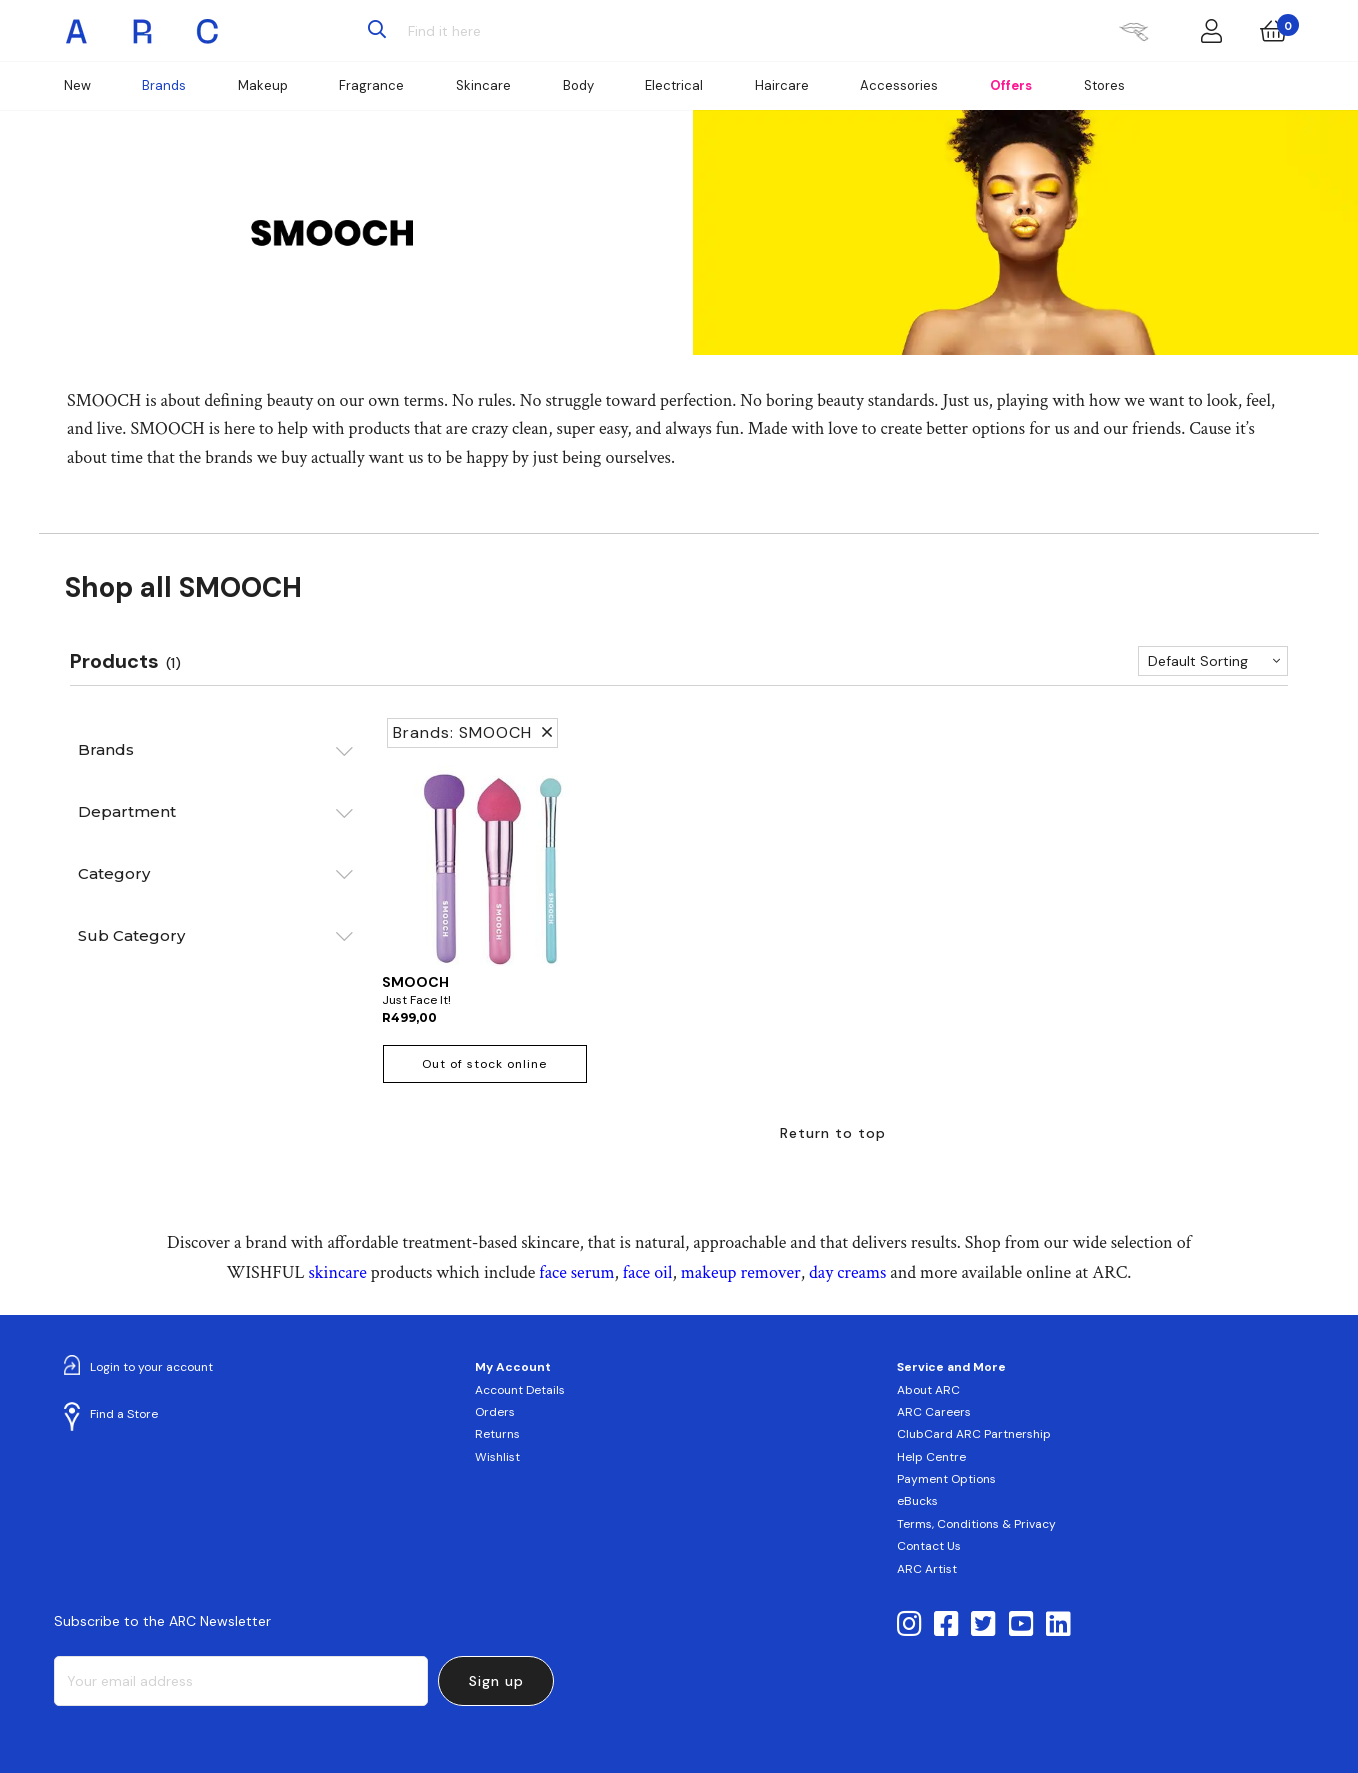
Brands (164, 85)
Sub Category (131, 935)
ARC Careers (934, 1412)
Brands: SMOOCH (472, 732)
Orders (495, 1412)
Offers (1011, 85)
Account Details (520, 1390)
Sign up (496, 1681)
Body (578, 85)
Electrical (674, 85)
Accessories (899, 85)
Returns (497, 1434)
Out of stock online (484, 1064)
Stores (1104, 85)
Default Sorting (1198, 661)
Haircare (782, 85)
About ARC (928, 1390)
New (77, 85)
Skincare (483, 85)
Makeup (263, 85)
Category (114, 873)
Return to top (833, 1133)
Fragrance (371, 85)
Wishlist (497, 1457)
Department (127, 811)
